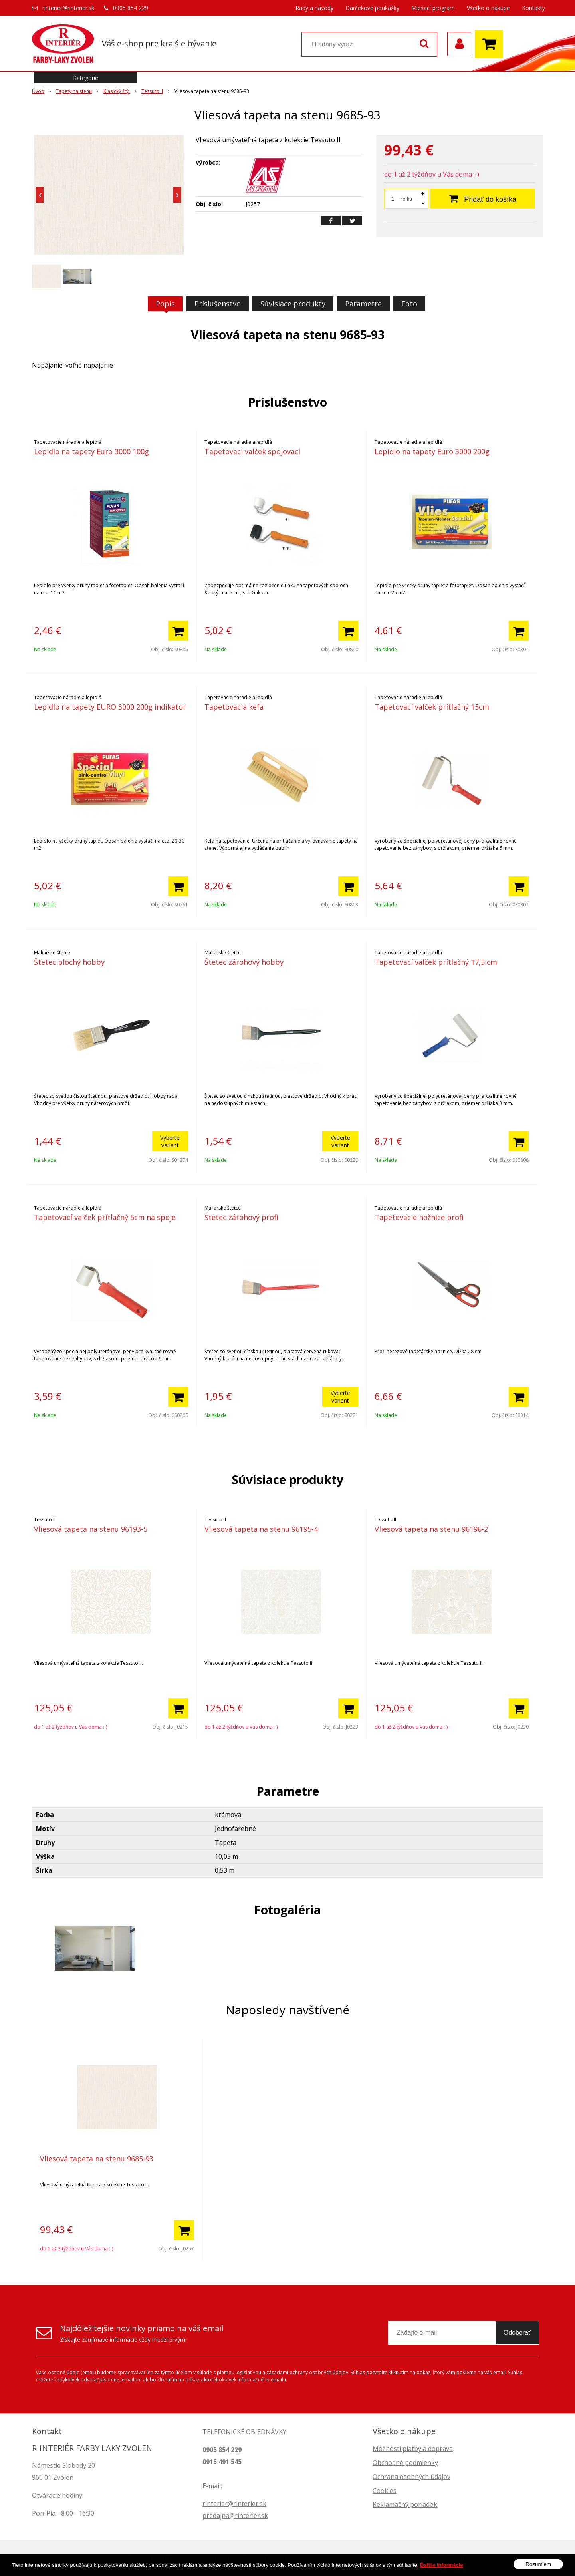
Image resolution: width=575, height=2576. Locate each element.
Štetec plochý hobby (69, 962)
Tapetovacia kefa (234, 707)
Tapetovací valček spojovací (252, 451)
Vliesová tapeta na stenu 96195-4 (261, 1529)
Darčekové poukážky (372, 8)
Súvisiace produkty (292, 303)
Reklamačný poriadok (405, 2504)
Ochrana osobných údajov (411, 2476)
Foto (409, 303)
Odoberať (517, 2332)
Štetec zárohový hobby (244, 962)
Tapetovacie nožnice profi (419, 1217)
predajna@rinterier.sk (235, 2515)
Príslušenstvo (217, 303)
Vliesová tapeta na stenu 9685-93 (96, 2158)
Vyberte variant (170, 1141)
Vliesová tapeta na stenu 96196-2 (431, 1529)
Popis (165, 303)
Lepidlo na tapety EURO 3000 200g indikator (110, 707)
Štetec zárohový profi (241, 1217)
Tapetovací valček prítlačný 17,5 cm (436, 962)
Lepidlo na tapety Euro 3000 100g (91, 451)
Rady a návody (314, 8)
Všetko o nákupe (488, 8)
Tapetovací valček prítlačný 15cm (432, 707)
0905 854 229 (130, 8)
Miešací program (433, 8)
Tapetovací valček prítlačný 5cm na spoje (105, 1217)
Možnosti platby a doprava (413, 2448)
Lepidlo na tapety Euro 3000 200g (432, 451)
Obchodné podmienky (405, 2462)
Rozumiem (538, 2564)
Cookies (385, 2490)
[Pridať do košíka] (178, 631)
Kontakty (533, 8)
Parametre (363, 303)
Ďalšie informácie (441, 2565)
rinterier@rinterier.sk (68, 8)
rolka (406, 198)
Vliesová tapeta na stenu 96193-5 (90, 1529)
